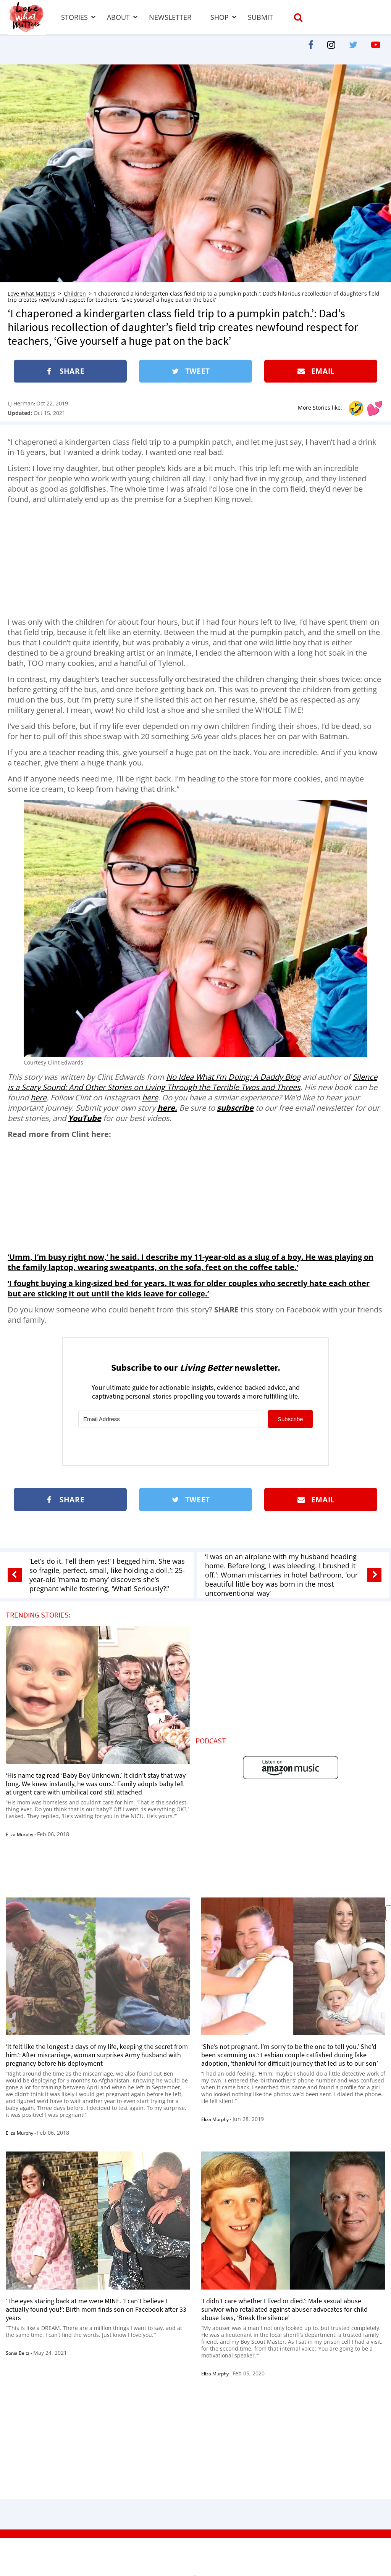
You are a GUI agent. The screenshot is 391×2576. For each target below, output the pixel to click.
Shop (219, 17)
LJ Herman (21, 403)
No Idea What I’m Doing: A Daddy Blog (233, 1077)
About (118, 17)
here (39, 1097)
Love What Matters (31, 293)
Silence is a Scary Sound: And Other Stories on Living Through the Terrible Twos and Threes (192, 1082)
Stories (74, 17)
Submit (260, 17)
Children (75, 293)
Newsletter (170, 17)
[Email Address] (171, 1419)
